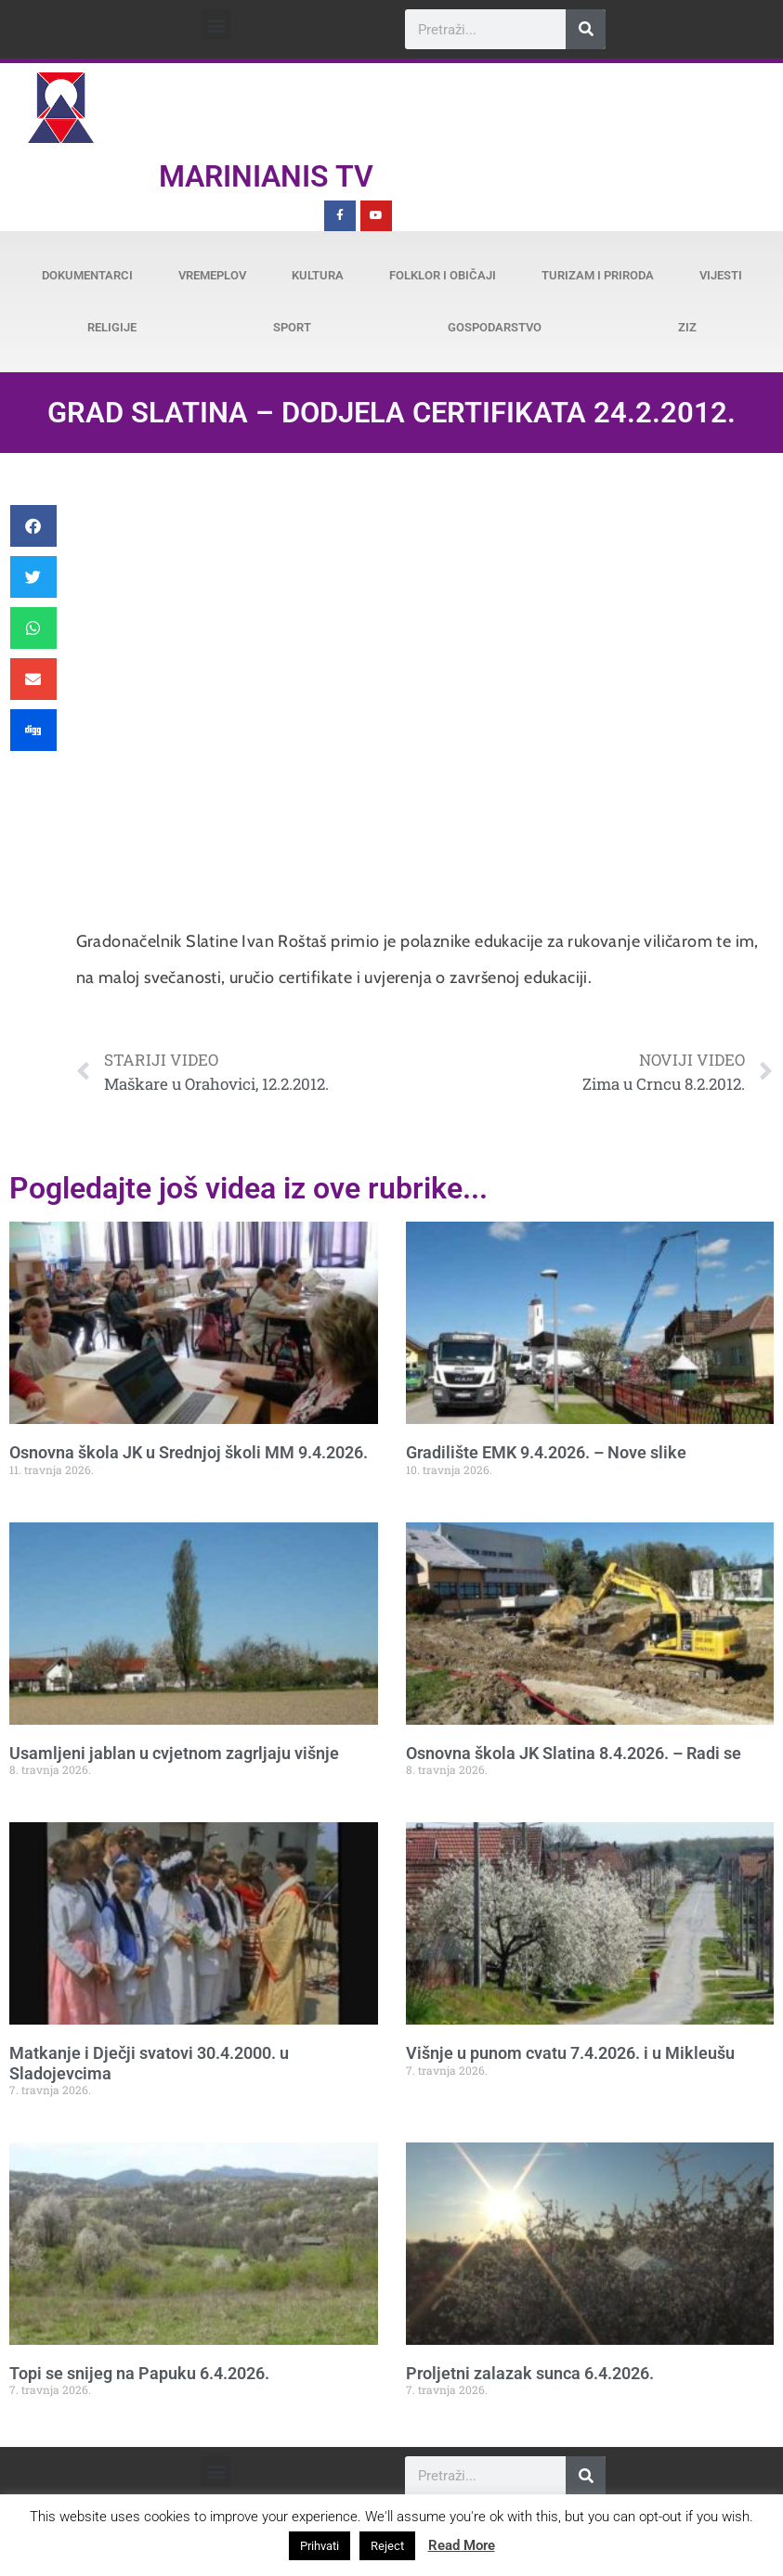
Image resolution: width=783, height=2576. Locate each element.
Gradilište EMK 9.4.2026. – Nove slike (546, 1452)
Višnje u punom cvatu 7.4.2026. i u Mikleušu (570, 2053)
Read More (461, 2545)
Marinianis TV (266, 176)
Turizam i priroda (598, 275)
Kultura (318, 275)
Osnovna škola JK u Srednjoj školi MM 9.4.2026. (188, 1452)
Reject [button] (387, 2546)
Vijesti (720, 275)
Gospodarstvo (495, 327)
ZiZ (687, 327)
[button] (216, 24)
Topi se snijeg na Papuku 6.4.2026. (139, 2373)
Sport (292, 327)
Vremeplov (212, 275)
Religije (112, 327)
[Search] (586, 29)
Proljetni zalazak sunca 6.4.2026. (530, 2373)
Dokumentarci (87, 275)
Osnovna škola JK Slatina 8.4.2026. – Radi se (573, 1753)
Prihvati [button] (319, 2546)
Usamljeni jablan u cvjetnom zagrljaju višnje (174, 1753)
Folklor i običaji (442, 275)
